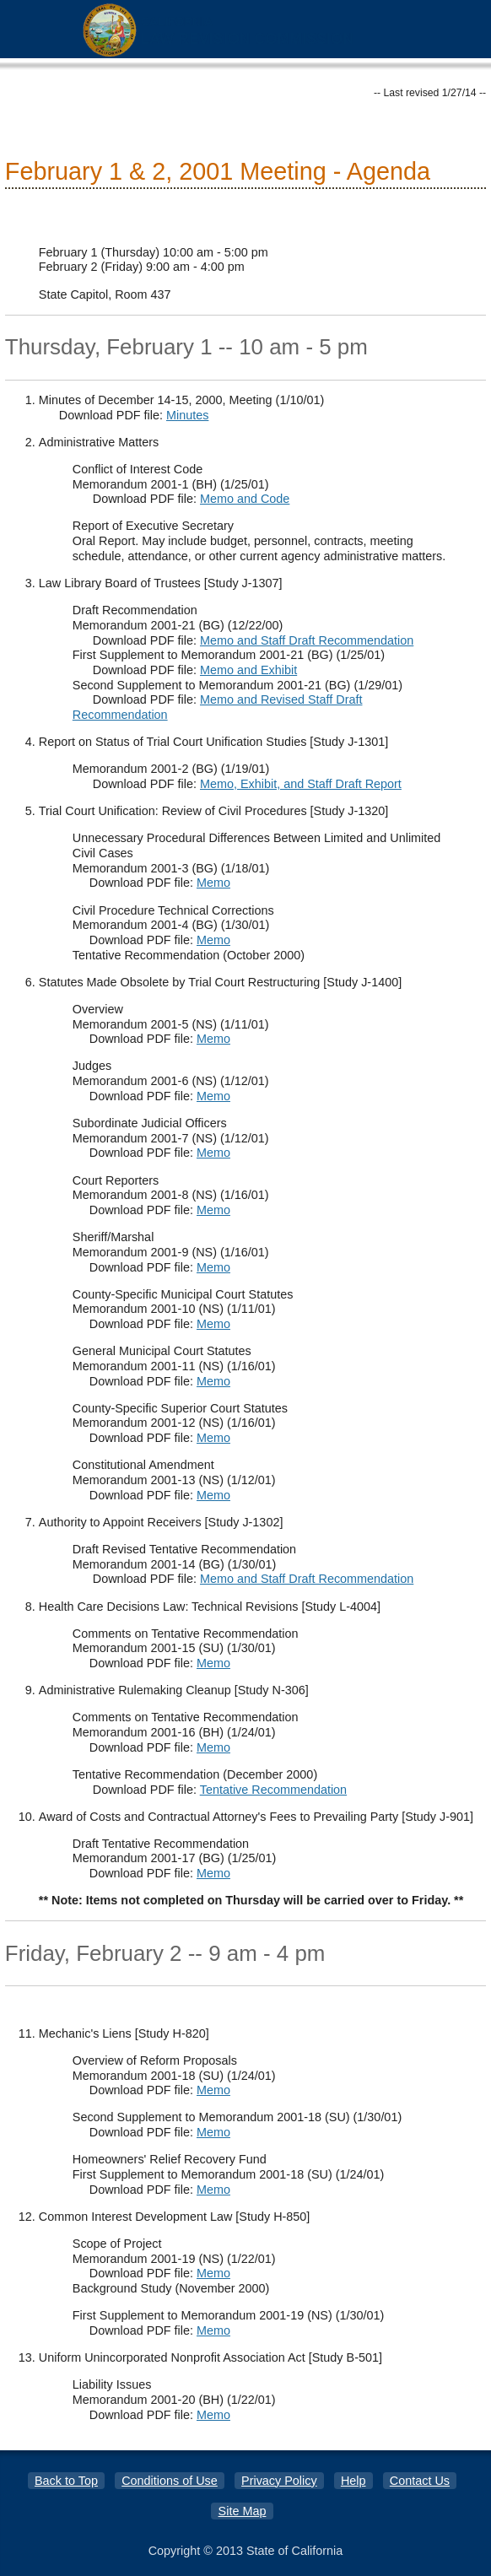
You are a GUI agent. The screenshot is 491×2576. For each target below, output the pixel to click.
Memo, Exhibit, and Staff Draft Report (301, 784)
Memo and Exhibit (248, 670)
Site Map (243, 2511)
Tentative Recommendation (273, 1789)
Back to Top (66, 2480)
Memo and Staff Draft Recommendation (306, 640)
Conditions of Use (169, 2480)
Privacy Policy (279, 2480)
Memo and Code (244, 498)
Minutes (187, 415)
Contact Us (420, 2480)
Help (353, 2480)
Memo (213, 882)
